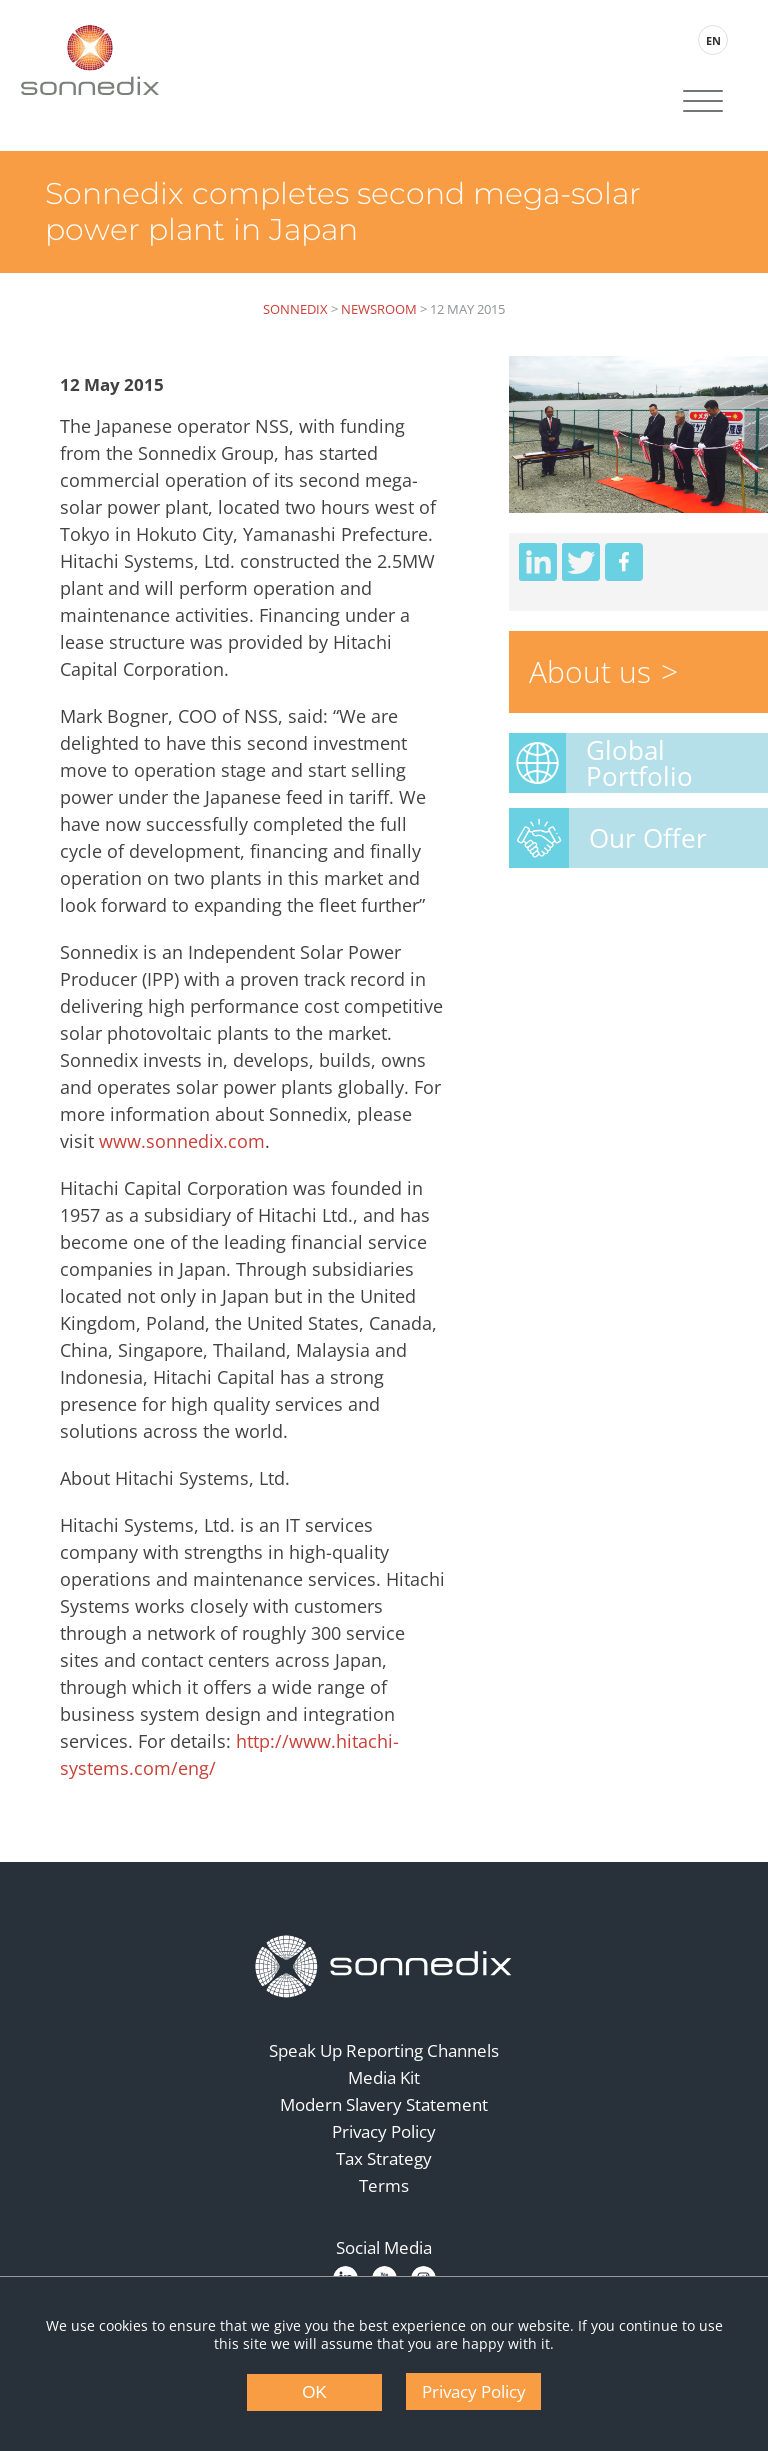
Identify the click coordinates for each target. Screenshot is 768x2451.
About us (590, 671)
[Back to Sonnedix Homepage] (90, 60)
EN (713, 40)
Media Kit (384, 2077)
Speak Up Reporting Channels (384, 2050)
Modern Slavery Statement (384, 2104)
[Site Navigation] (703, 103)
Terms (384, 2185)
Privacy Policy (384, 2131)
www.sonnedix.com (182, 1141)
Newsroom (379, 309)
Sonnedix (295, 309)
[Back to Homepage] (384, 1967)
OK (314, 2392)
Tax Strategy (384, 2158)
